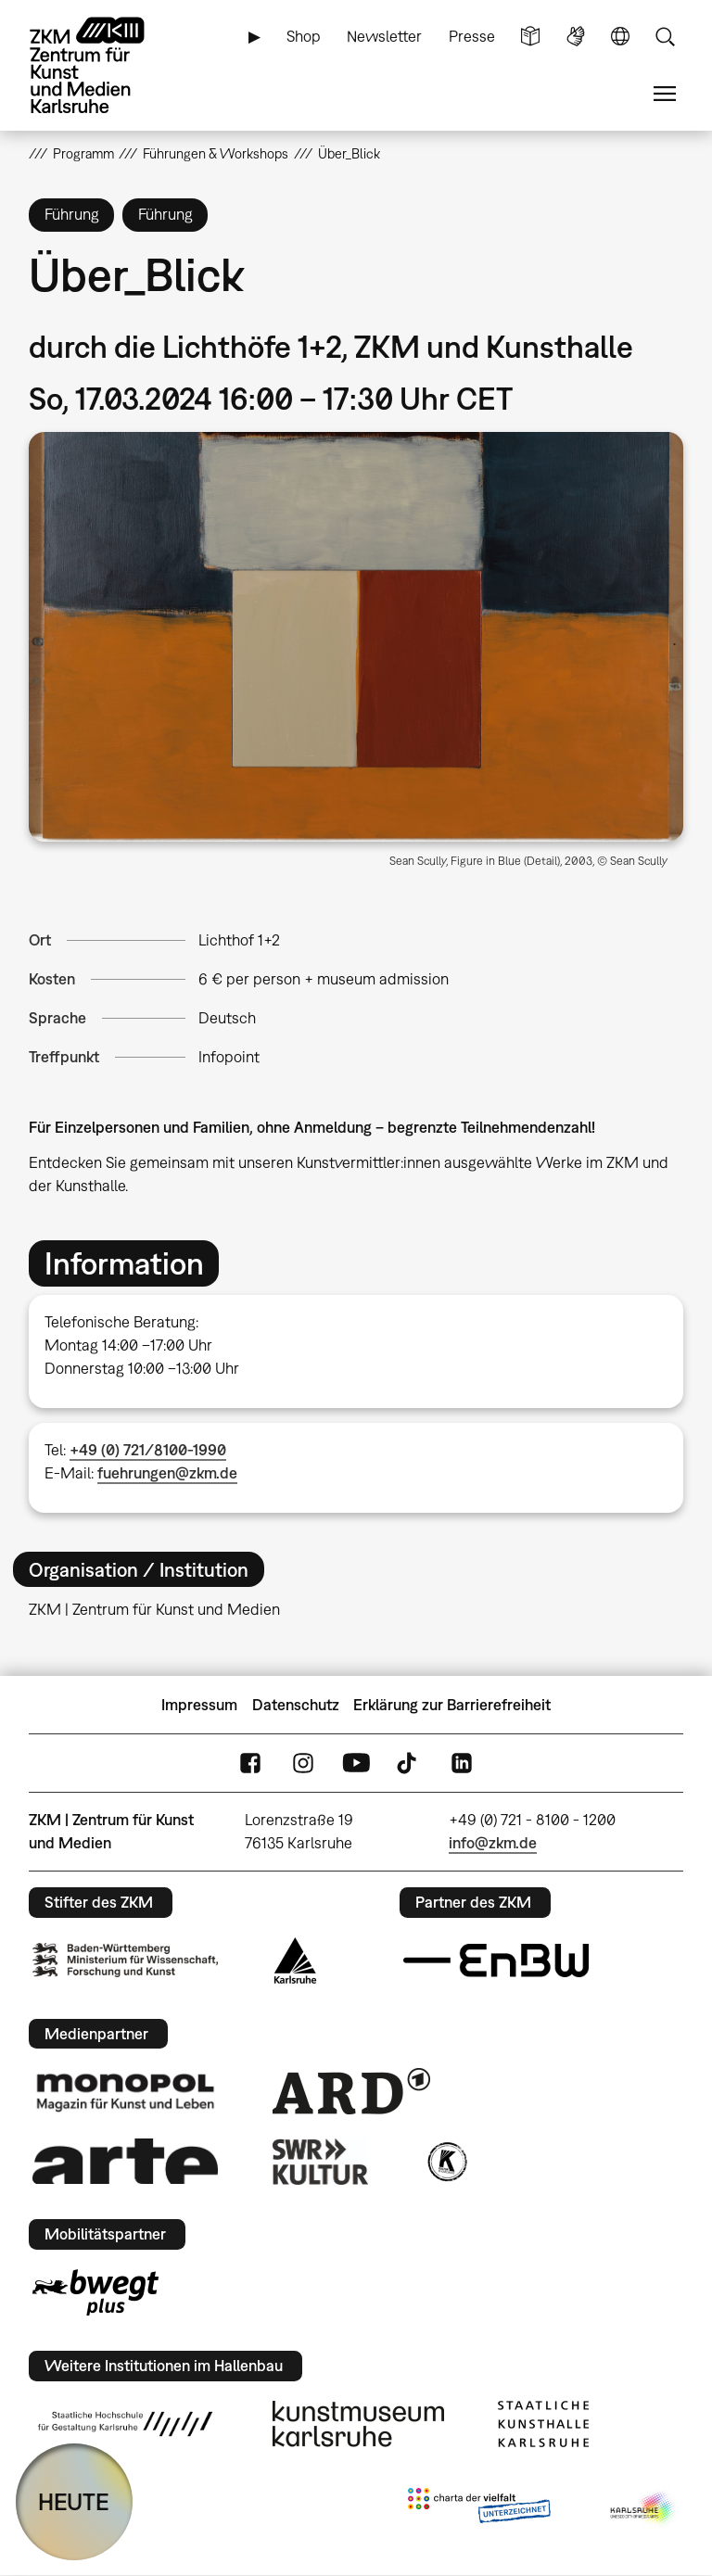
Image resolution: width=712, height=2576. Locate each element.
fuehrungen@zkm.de (167, 1473)
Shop (303, 36)
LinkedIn (461, 1763)
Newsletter (384, 36)
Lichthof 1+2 (239, 940)
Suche (664, 36)
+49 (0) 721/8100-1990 (148, 1449)
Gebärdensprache (575, 36)
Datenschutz (295, 1704)
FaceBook (250, 1763)
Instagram (303, 1763)
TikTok (408, 1763)
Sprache (620, 36)
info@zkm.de (493, 1843)
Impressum (199, 1704)
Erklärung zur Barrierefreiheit (452, 1704)
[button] (356, 637)
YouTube (356, 1763)
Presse (472, 36)
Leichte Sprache (530, 36)
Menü (664, 94)
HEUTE (73, 2501)
